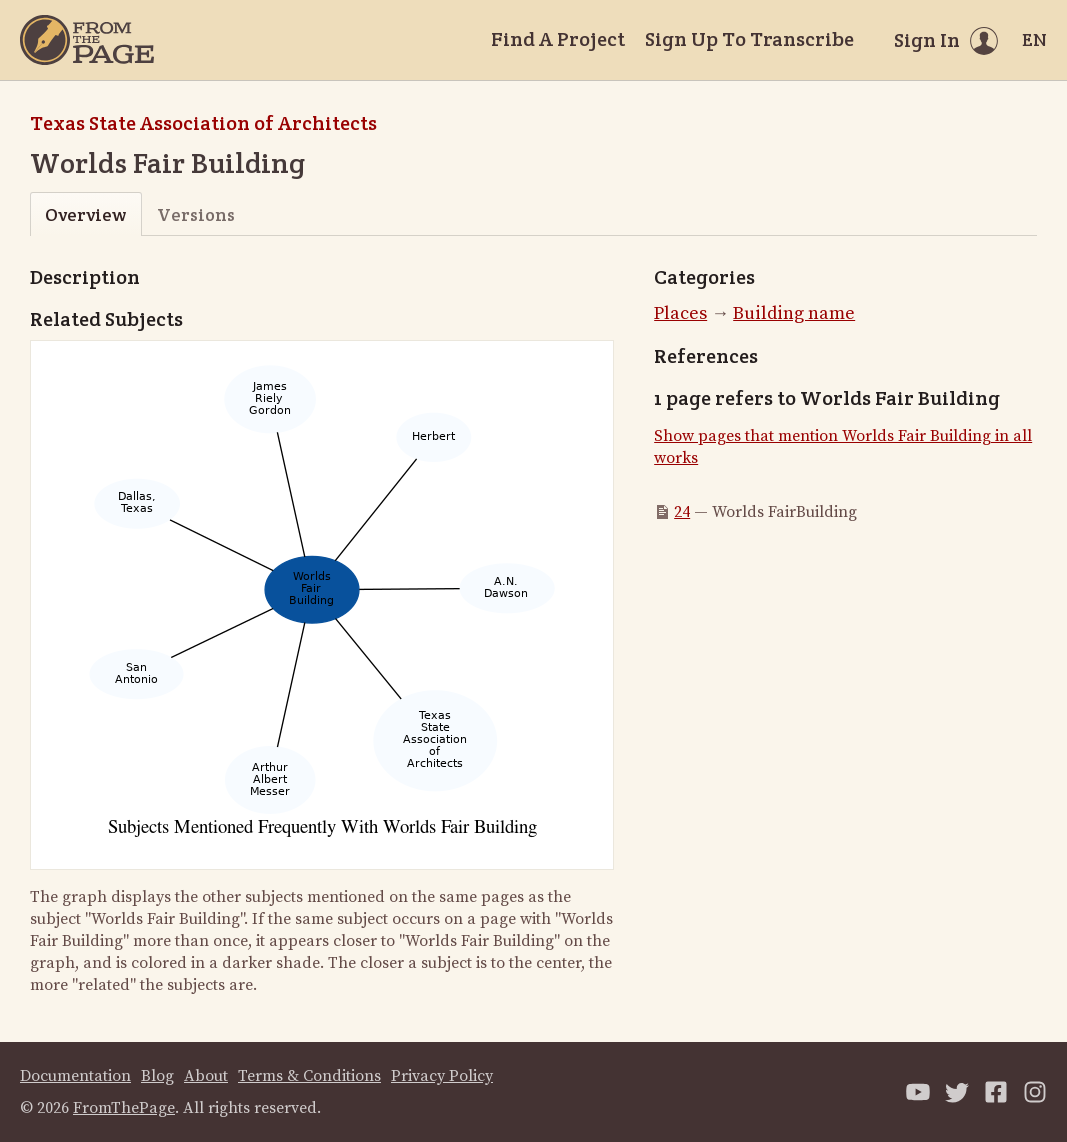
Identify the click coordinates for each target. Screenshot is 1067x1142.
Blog (157, 1076)
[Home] (87, 40)
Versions (196, 214)
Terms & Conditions (309, 1076)
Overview (85, 214)
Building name (794, 313)
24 (682, 512)
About (206, 1076)
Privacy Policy (442, 1076)
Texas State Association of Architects (203, 123)
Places (680, 313)
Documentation (75, 1076)
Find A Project (558, 39)
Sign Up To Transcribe (749, 39)
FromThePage (124, 1108)
